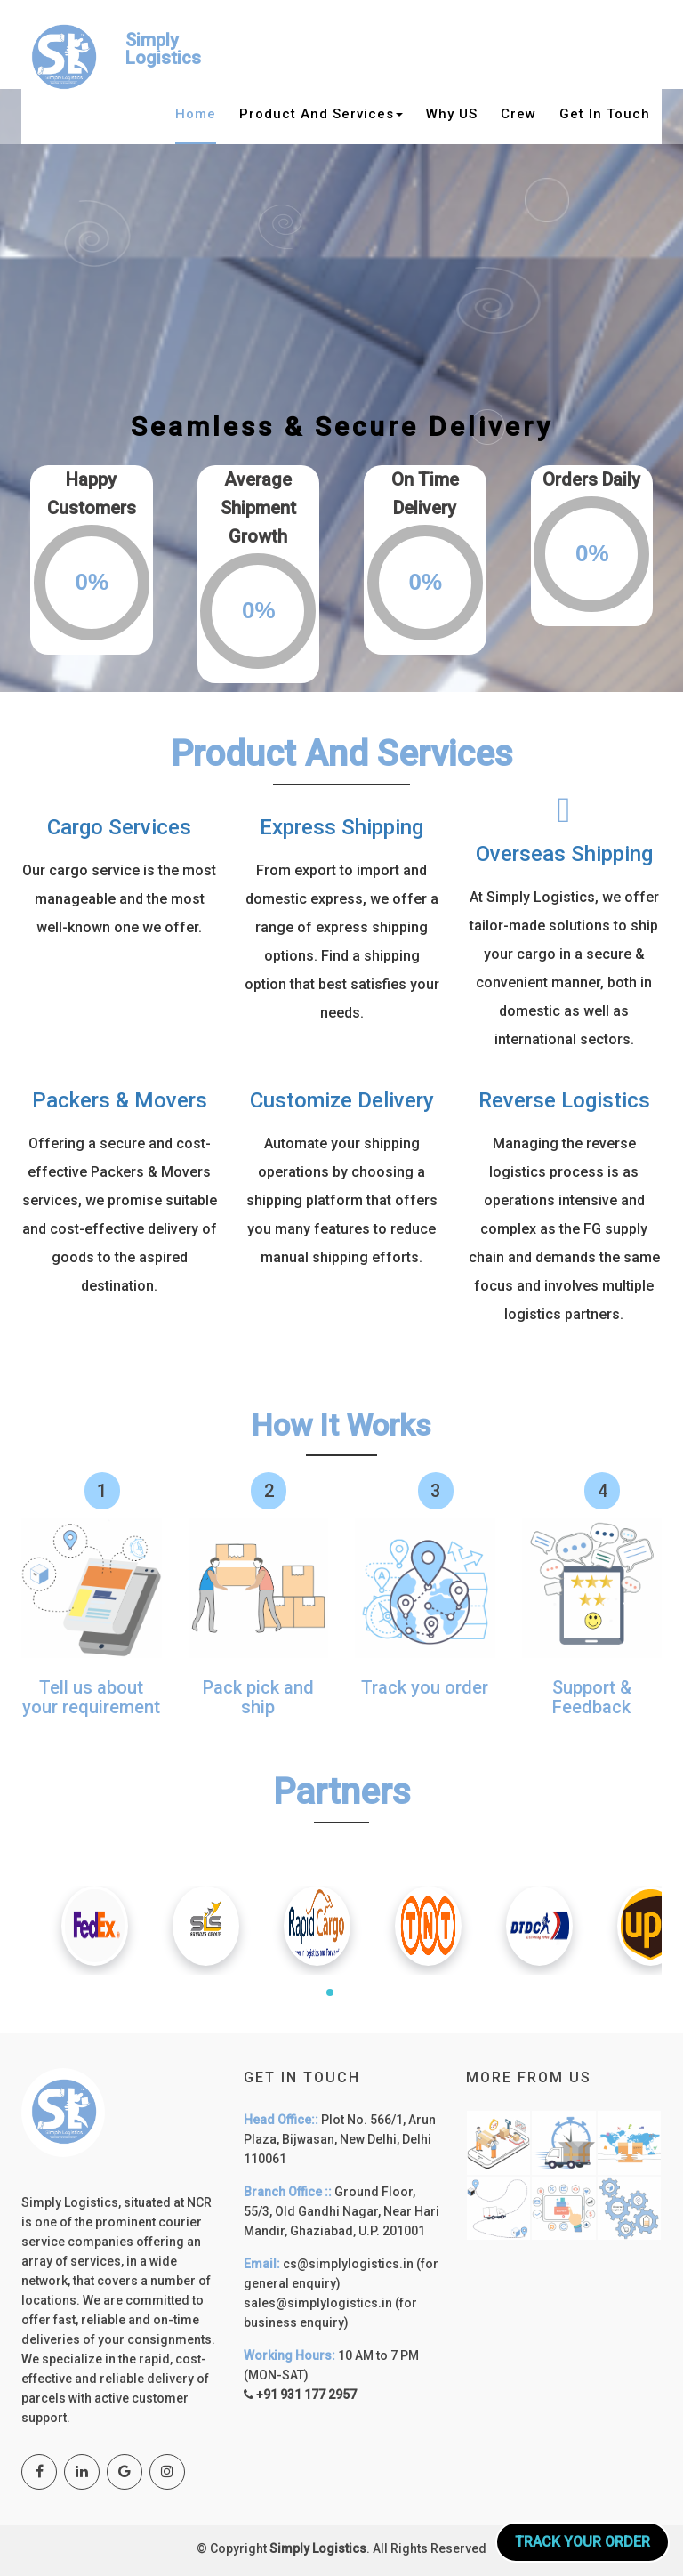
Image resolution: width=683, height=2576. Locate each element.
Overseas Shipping (564, 853)
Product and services (321, 114)
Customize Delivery (342, 1100)
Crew (518, 114)
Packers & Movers (119, 1100)
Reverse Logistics (564, 1100)
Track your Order (582, 2541)
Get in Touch (604, 114)
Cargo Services (119, 827)
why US (452, 114)
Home (195, 114)
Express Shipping (341, 827)
